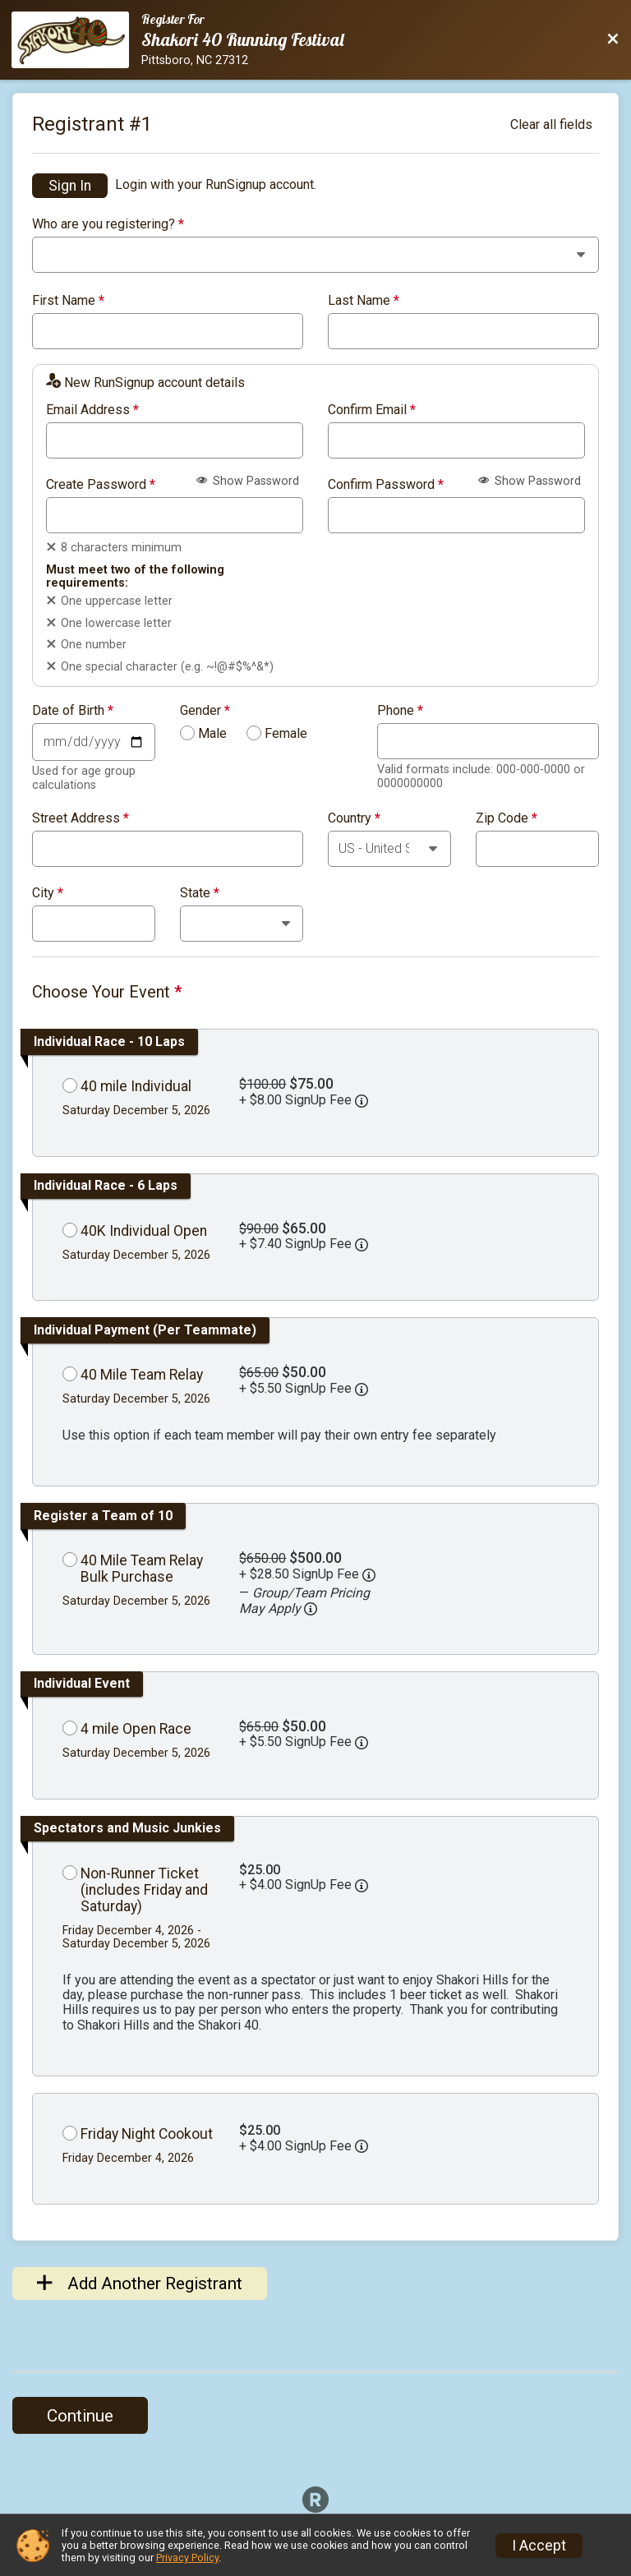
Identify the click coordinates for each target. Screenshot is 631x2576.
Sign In (69, 185)
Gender (205, 710)
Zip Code (506, 818)
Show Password (247, 481)
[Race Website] (76, 40)
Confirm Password (386, 484)
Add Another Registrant (139, 2283)
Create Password (100, 484)
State (199, 893)
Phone (400, 710)
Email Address (92, 410)
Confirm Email (372, 410)
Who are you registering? (108, 224)
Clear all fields (551, 124)
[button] (310, 1608)
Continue (80, 2416)
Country (354, 818)
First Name (68, 300)
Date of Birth (72, 710)
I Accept (539, 2545)
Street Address (80, 818)
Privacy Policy (187, 2557)
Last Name (363, 300)
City (47, 893)
